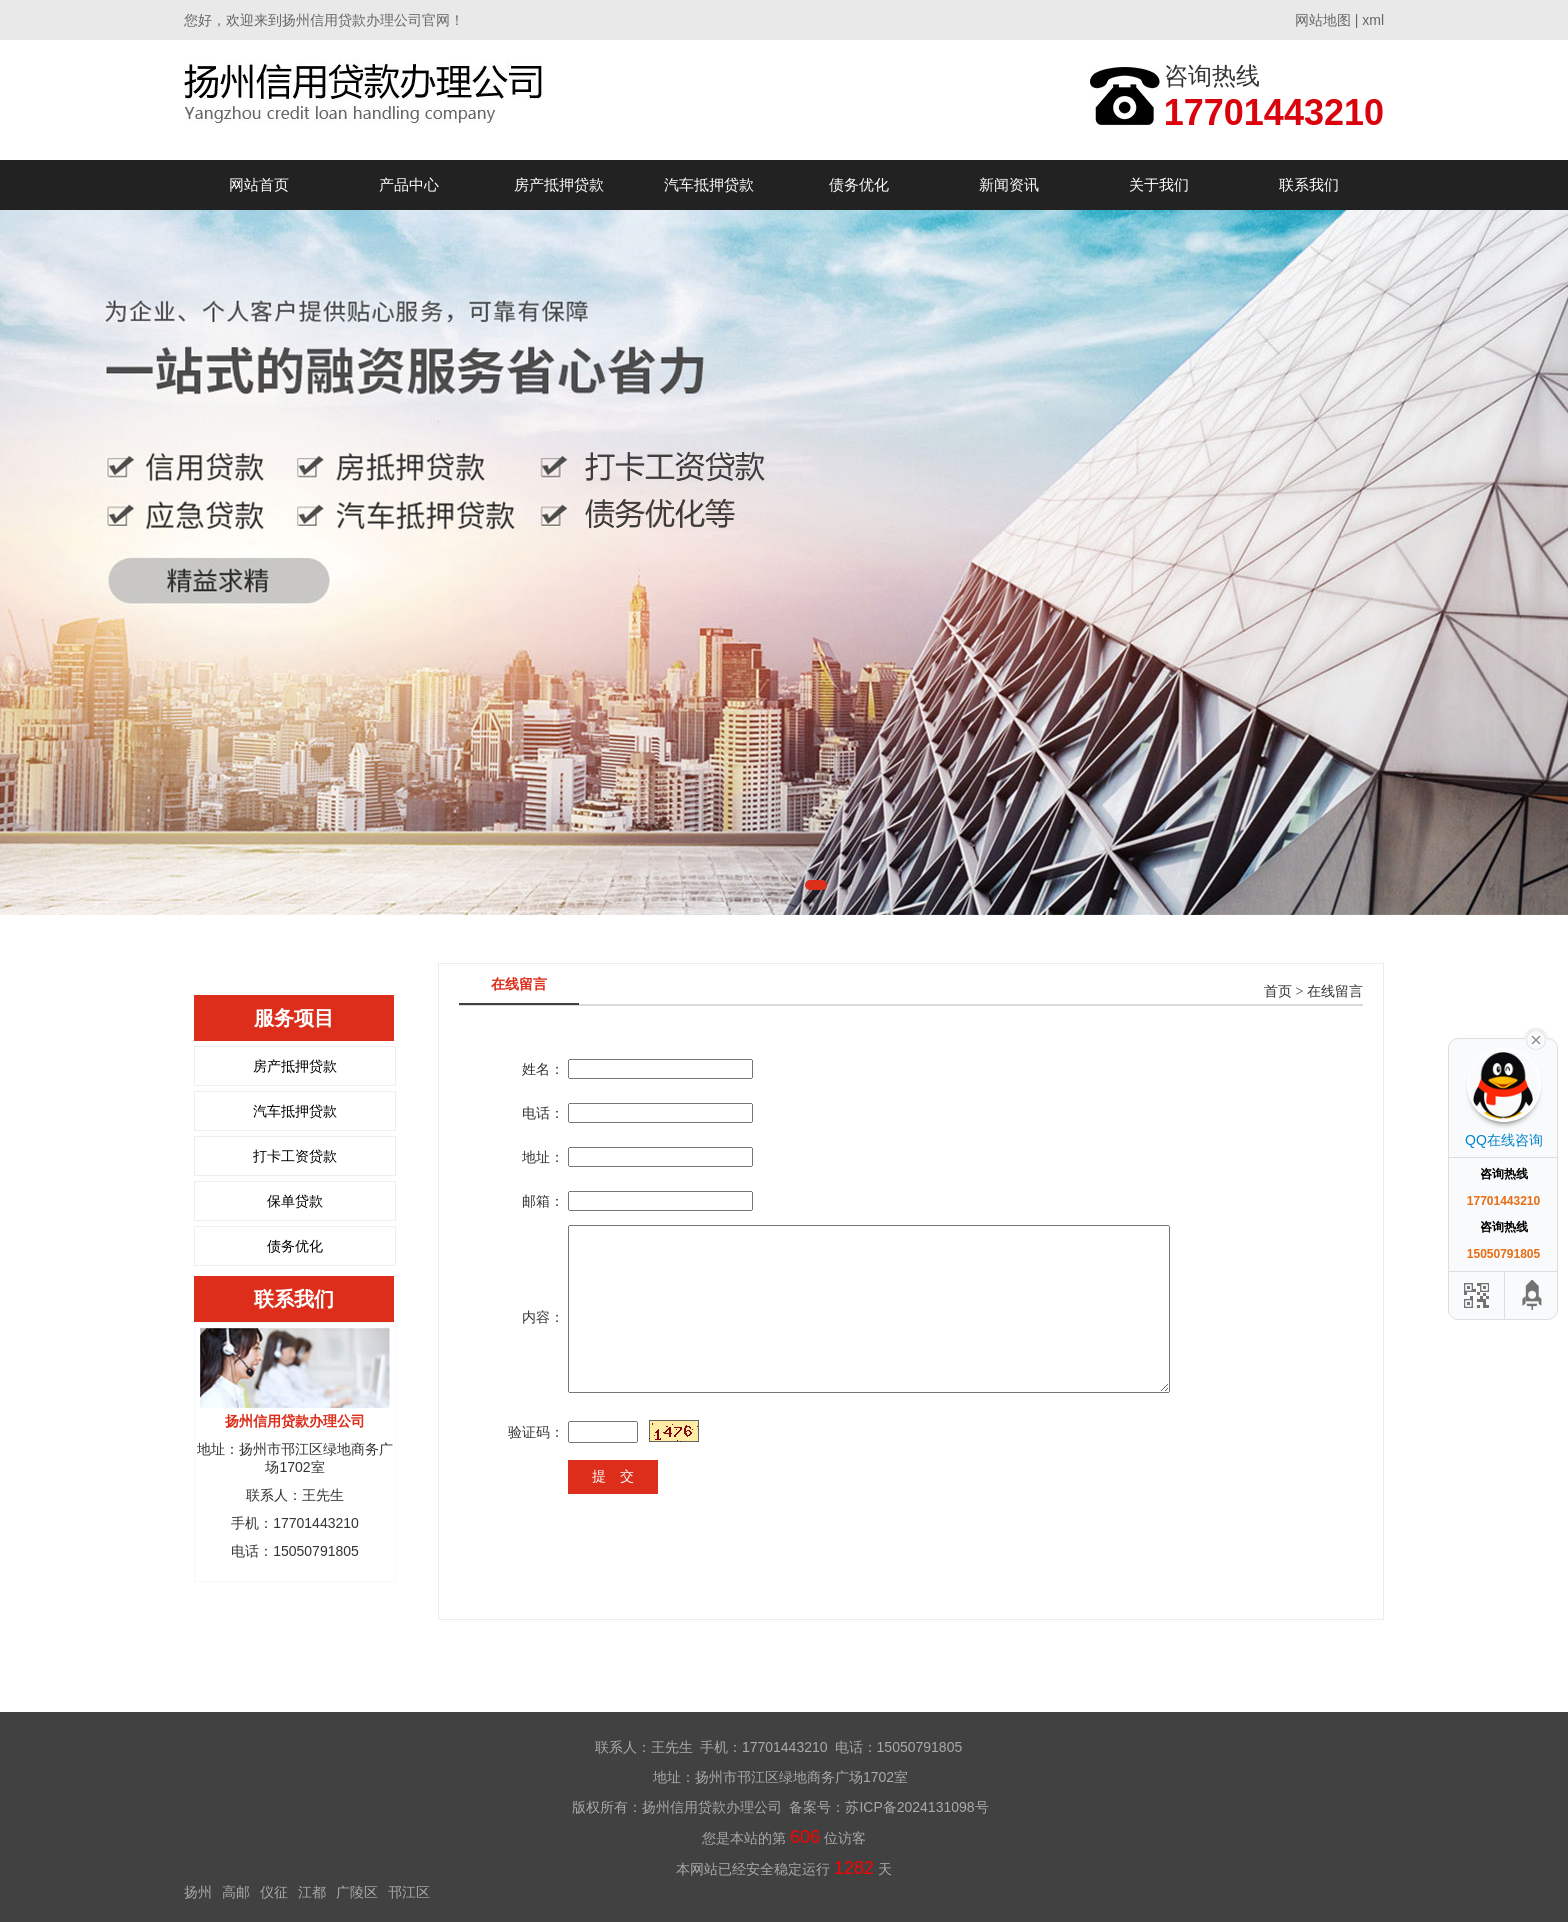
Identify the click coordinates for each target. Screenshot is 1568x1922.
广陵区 (357, 1892)
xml (1373, 20)
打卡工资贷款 (295, 1156)
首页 (1278, 991)
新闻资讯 (1009, 184)
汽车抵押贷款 (709, 184)
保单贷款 (295, 1201)
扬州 (198, 1892)
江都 (312, 1892)
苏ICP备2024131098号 (916, 1807)
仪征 (274, 1892)
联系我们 (1309, 184)
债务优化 (859, 184)
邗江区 (409, 1892)
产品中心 (409, 184)
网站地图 (1323, 20)
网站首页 (259, 184)
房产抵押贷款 (559, 184)
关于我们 (1159, 184)
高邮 (236, 1892)
